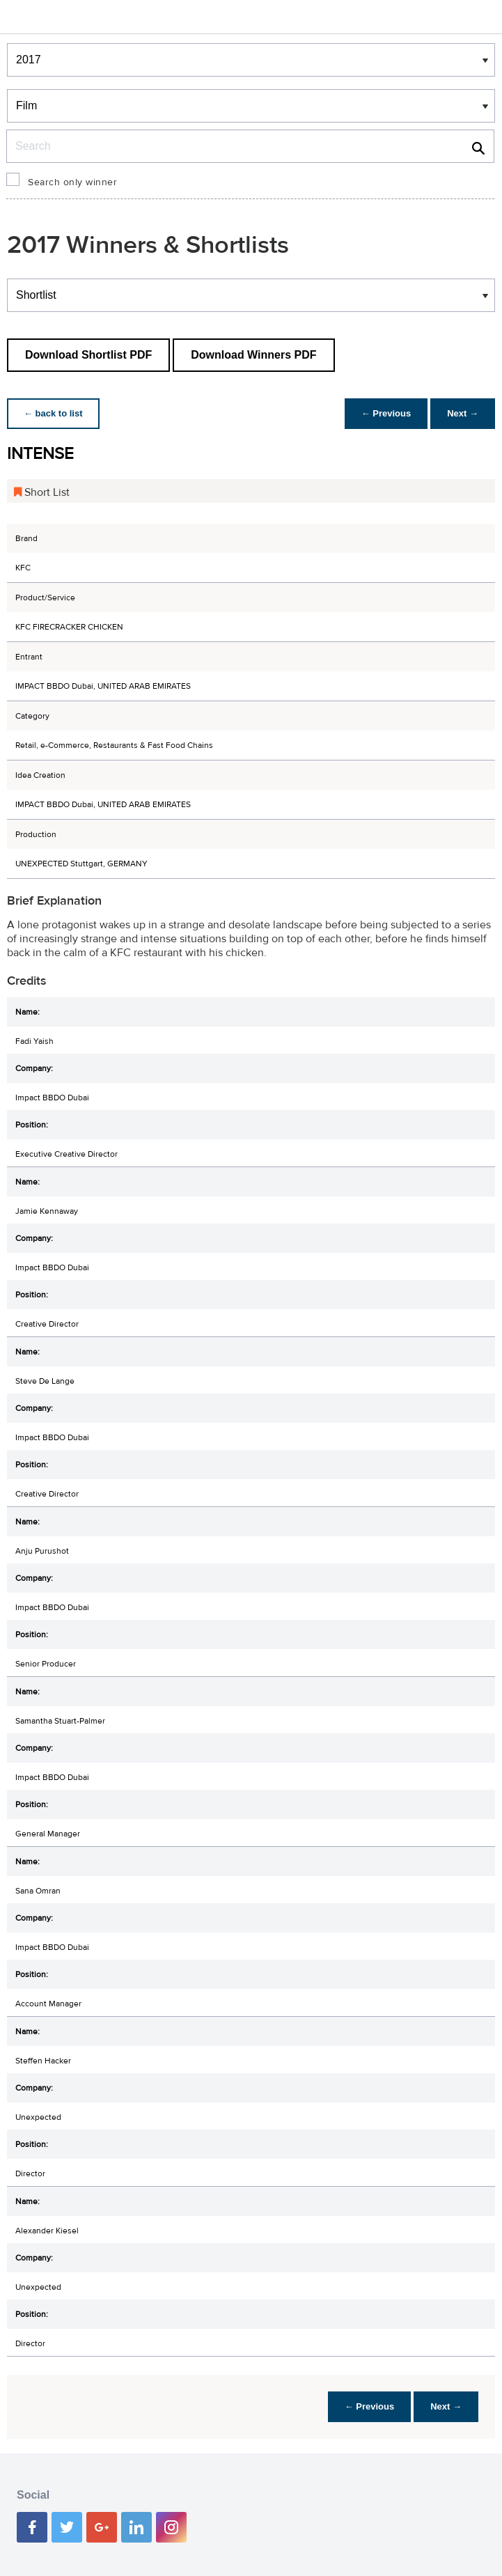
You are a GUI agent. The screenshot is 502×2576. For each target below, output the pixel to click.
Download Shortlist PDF (88, 355)
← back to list (53, 413)
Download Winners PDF (253, 355)
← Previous (386, 413)
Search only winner (72, 182)
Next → (462, 413)
